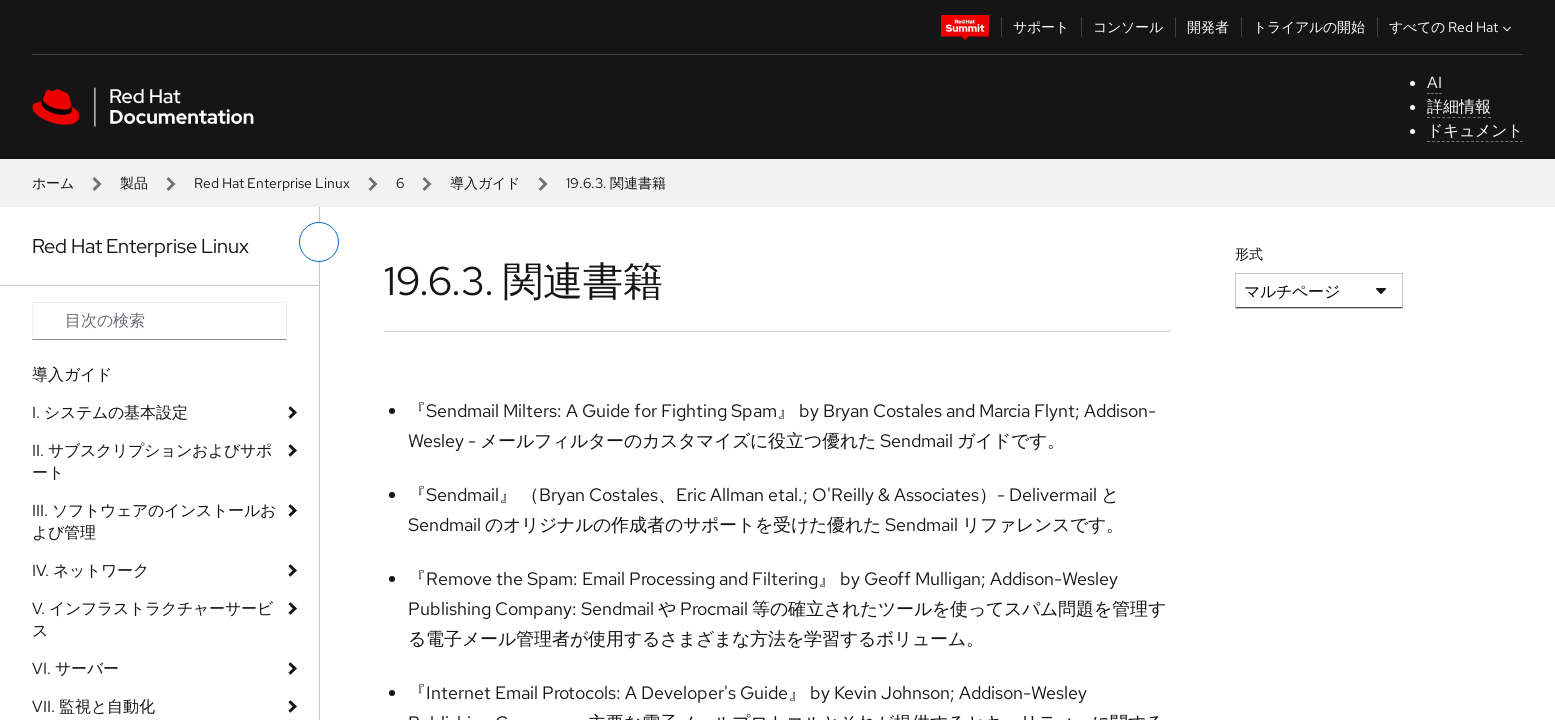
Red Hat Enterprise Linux (272, 183)
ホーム (53, 183)
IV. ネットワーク (90, 570)
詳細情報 (1459, 106)
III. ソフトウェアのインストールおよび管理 (154, 521)
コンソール (1128, 27)
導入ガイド (485, 183)
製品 (134, 183)
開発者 (1208, 27)
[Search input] (159, 321)
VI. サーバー (75, 668)
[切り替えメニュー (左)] (319, 242)
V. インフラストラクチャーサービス (152, 619)
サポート (1041, 27)
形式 (1249, 254)
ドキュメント (1475, 130)
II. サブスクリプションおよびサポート (152, 461)
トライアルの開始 (1309, 27)
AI (1434, 82)
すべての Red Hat (1452, 27)
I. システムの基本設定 (110, 412)
